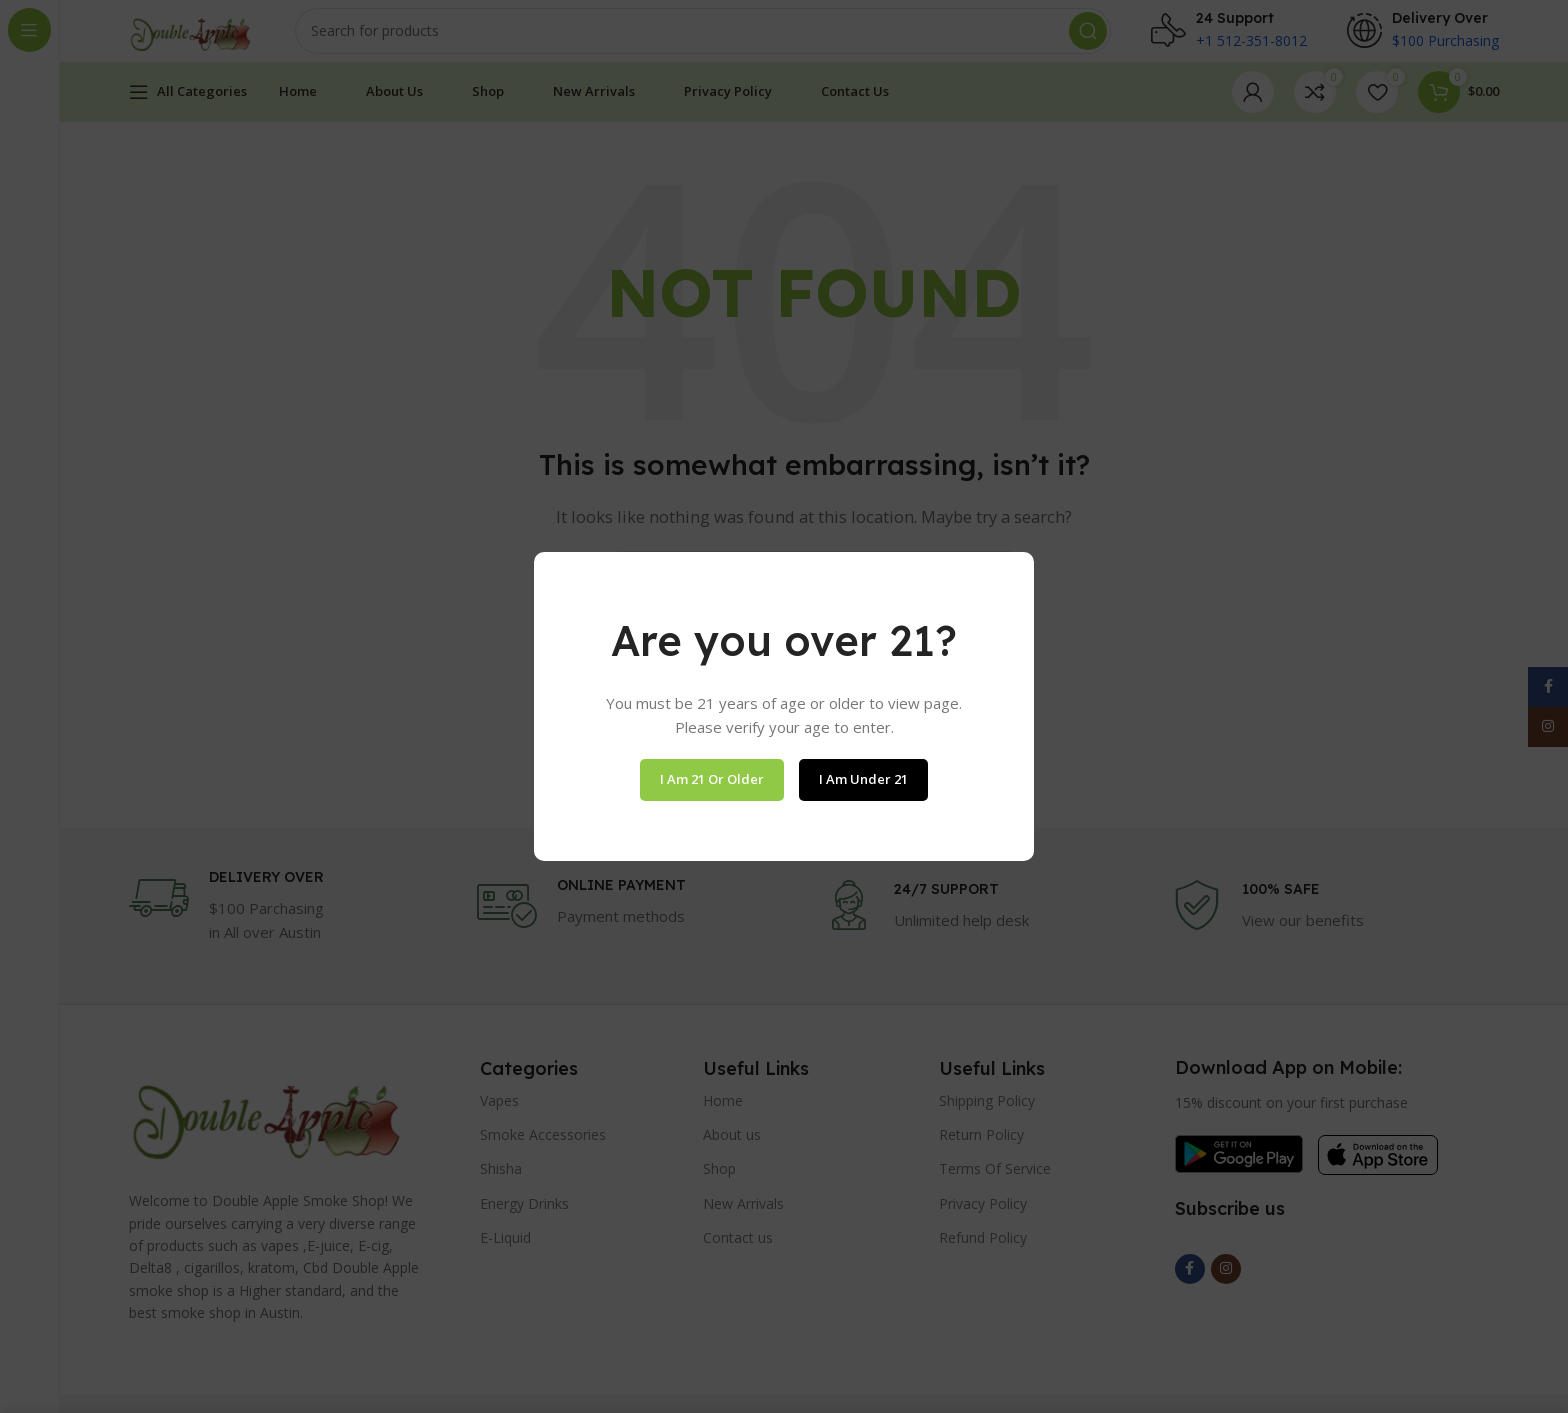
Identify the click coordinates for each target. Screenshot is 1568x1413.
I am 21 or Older (712, 779)
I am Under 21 (863, 779)
